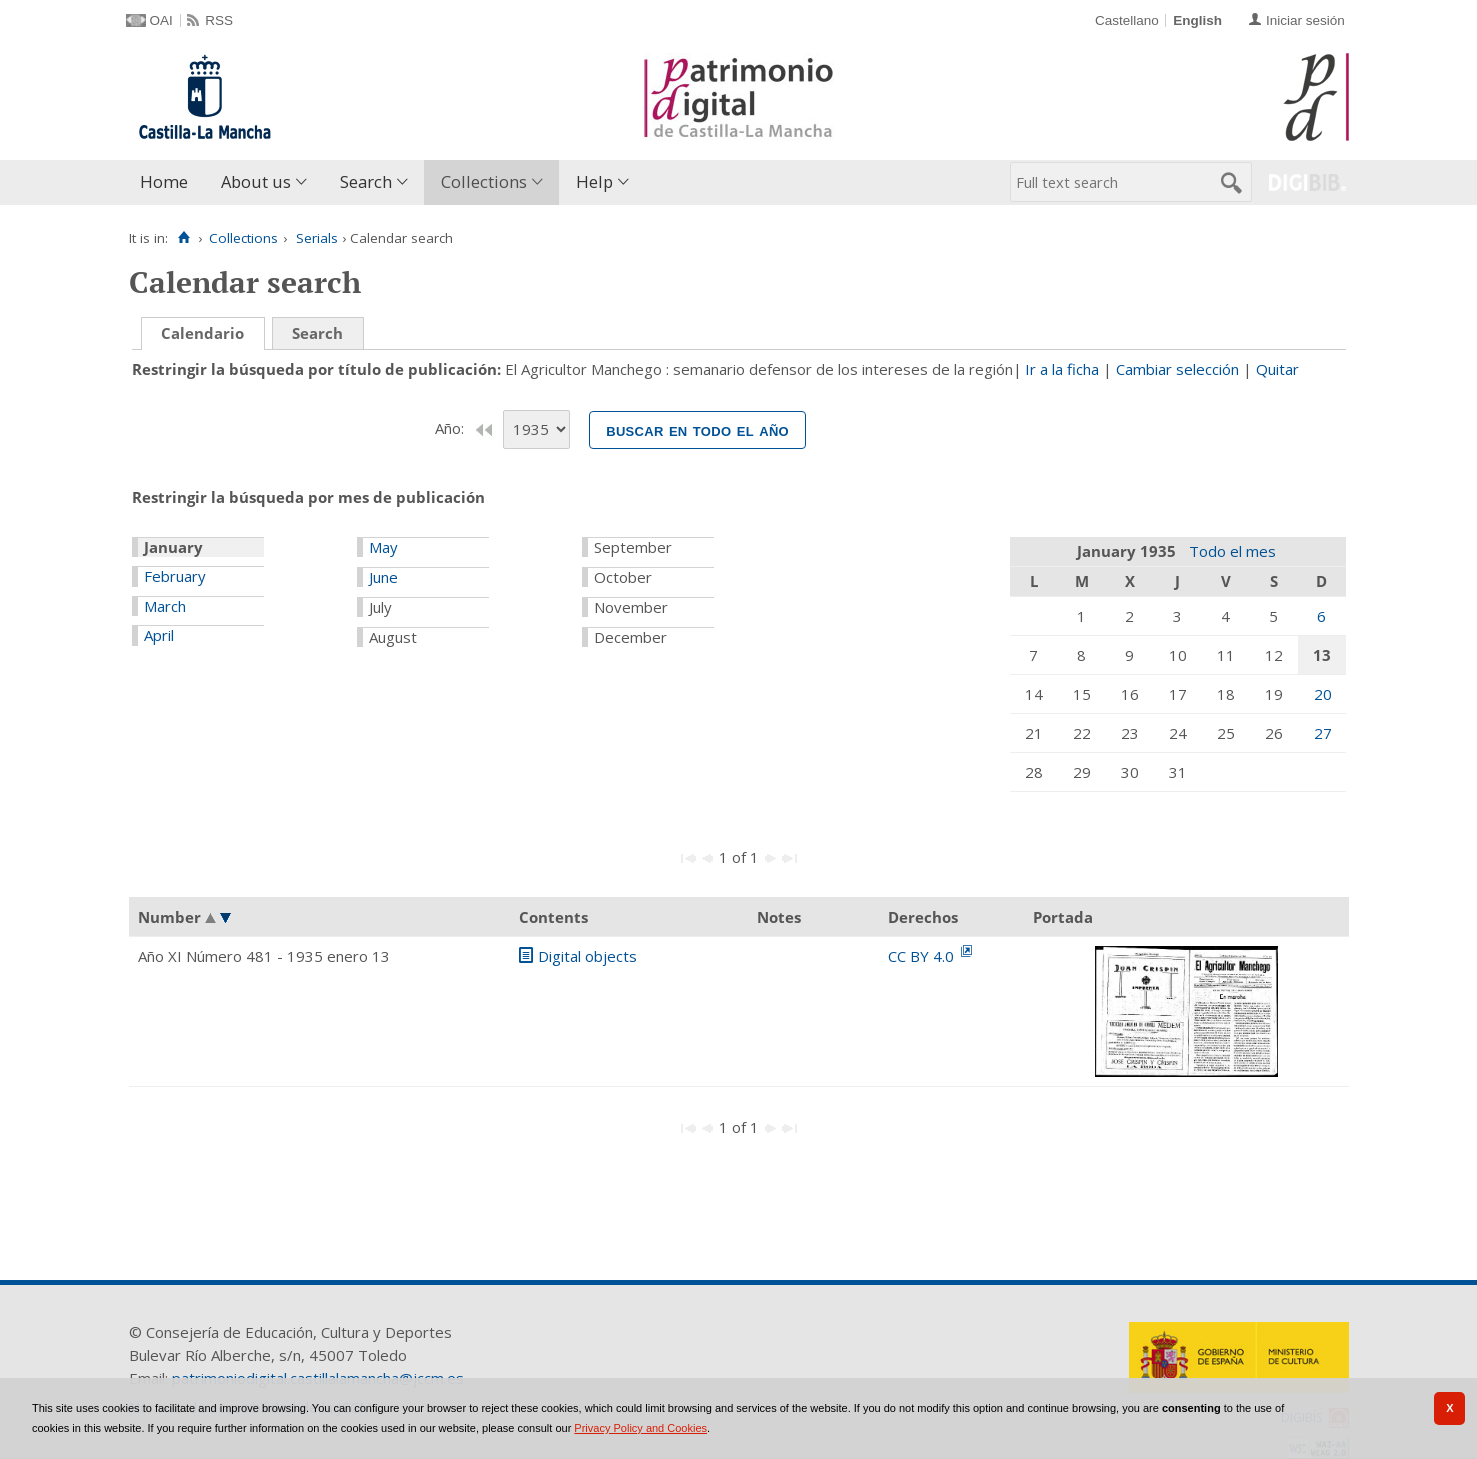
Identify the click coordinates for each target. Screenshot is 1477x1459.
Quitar (1277, 369)
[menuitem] (168, 182)
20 (1323, 694)
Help (594, 181)
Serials (317, 238)
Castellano (1127, 20)
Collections (484, 181)
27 (1323, 733)
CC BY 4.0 (923, 956)
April (159, 635)
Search (366, 181)
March (165, 606)
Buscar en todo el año (697, 430)
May (383, 547)
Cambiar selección (1177, 369)
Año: (451, 428)
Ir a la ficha (1062, 369)
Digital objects (587, 956)
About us (256, 181)
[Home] (184, 238)
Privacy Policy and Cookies (640, 1428)
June (383, 577)
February (175, 576)
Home (164, 181)
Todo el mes (1232, 551)
